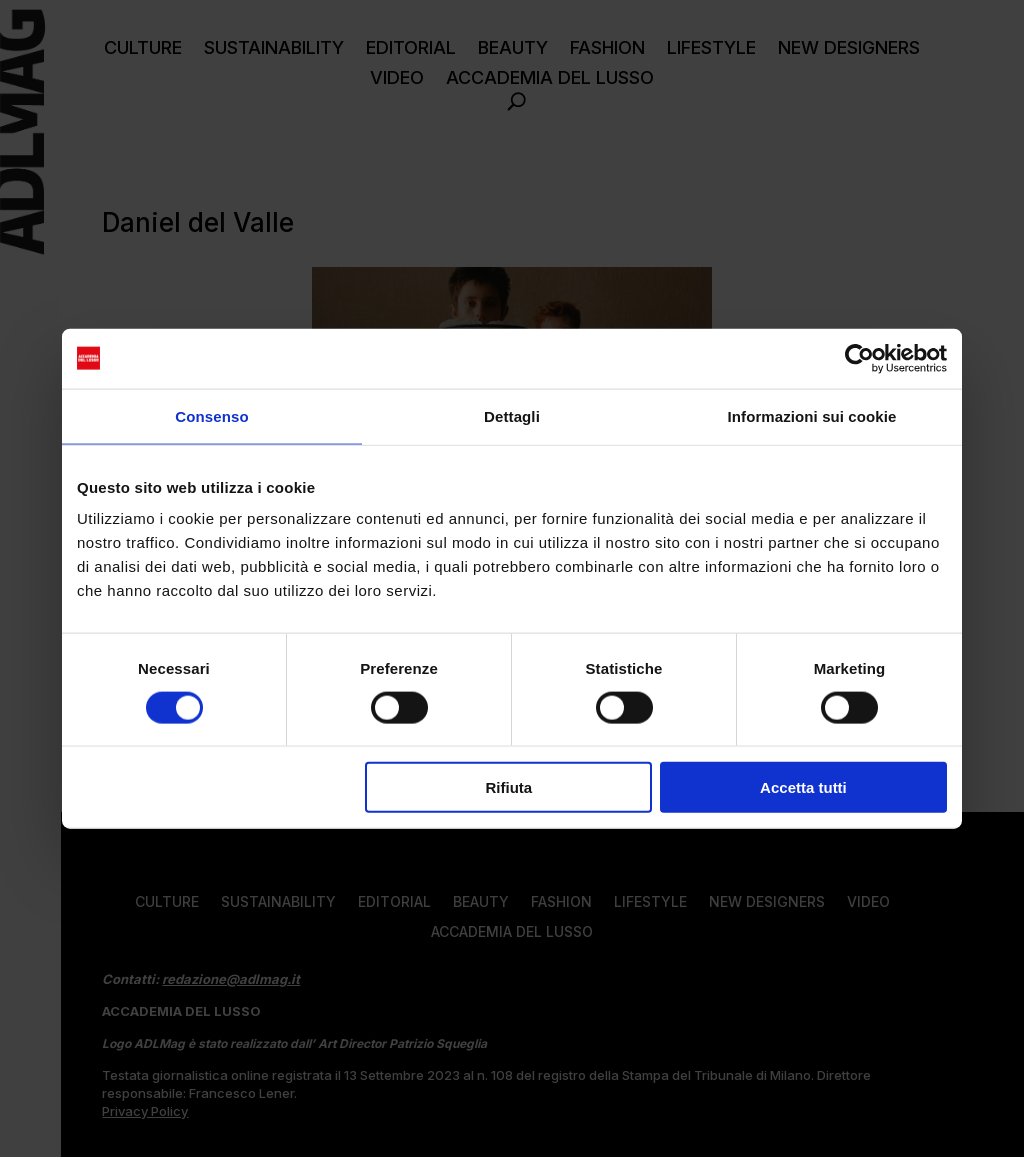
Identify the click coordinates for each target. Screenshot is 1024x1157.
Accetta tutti (803, 787)
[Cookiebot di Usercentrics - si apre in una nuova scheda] (859, 358)
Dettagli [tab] (512, 415)
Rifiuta (509, 787)
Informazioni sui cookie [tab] (812, 415)
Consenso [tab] (211, 415)
